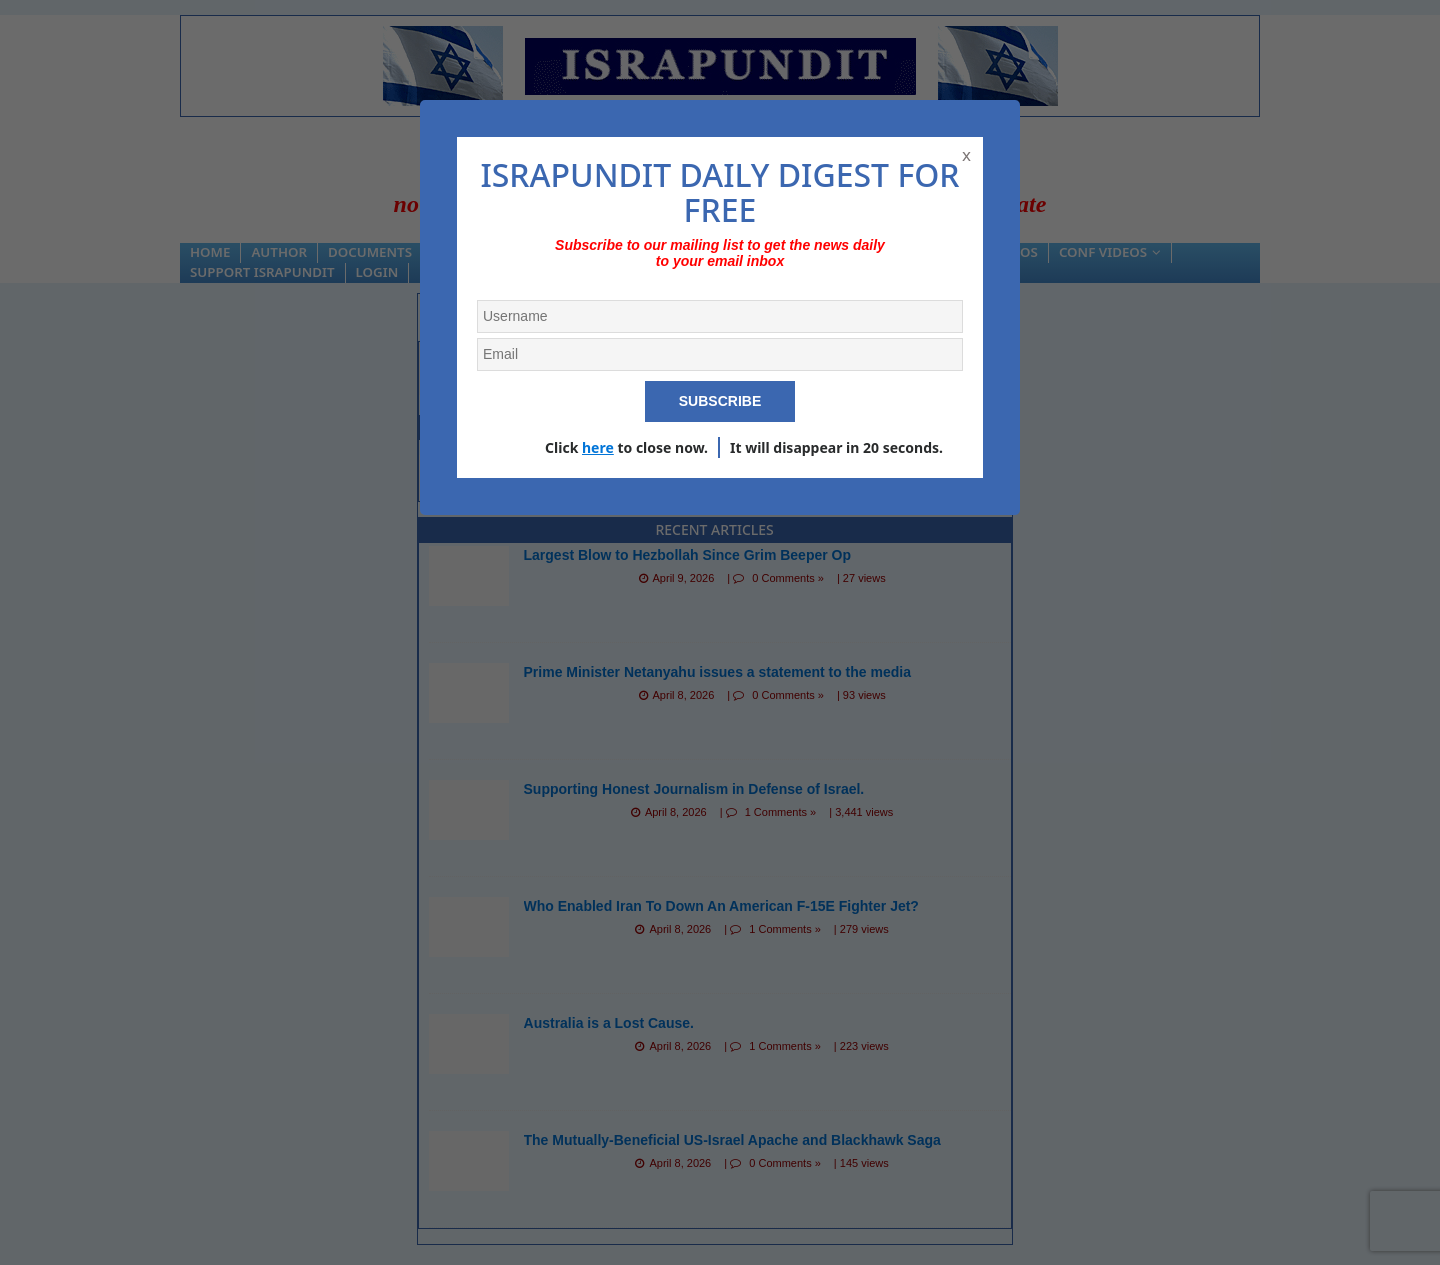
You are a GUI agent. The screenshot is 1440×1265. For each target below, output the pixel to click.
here (598, 447)
